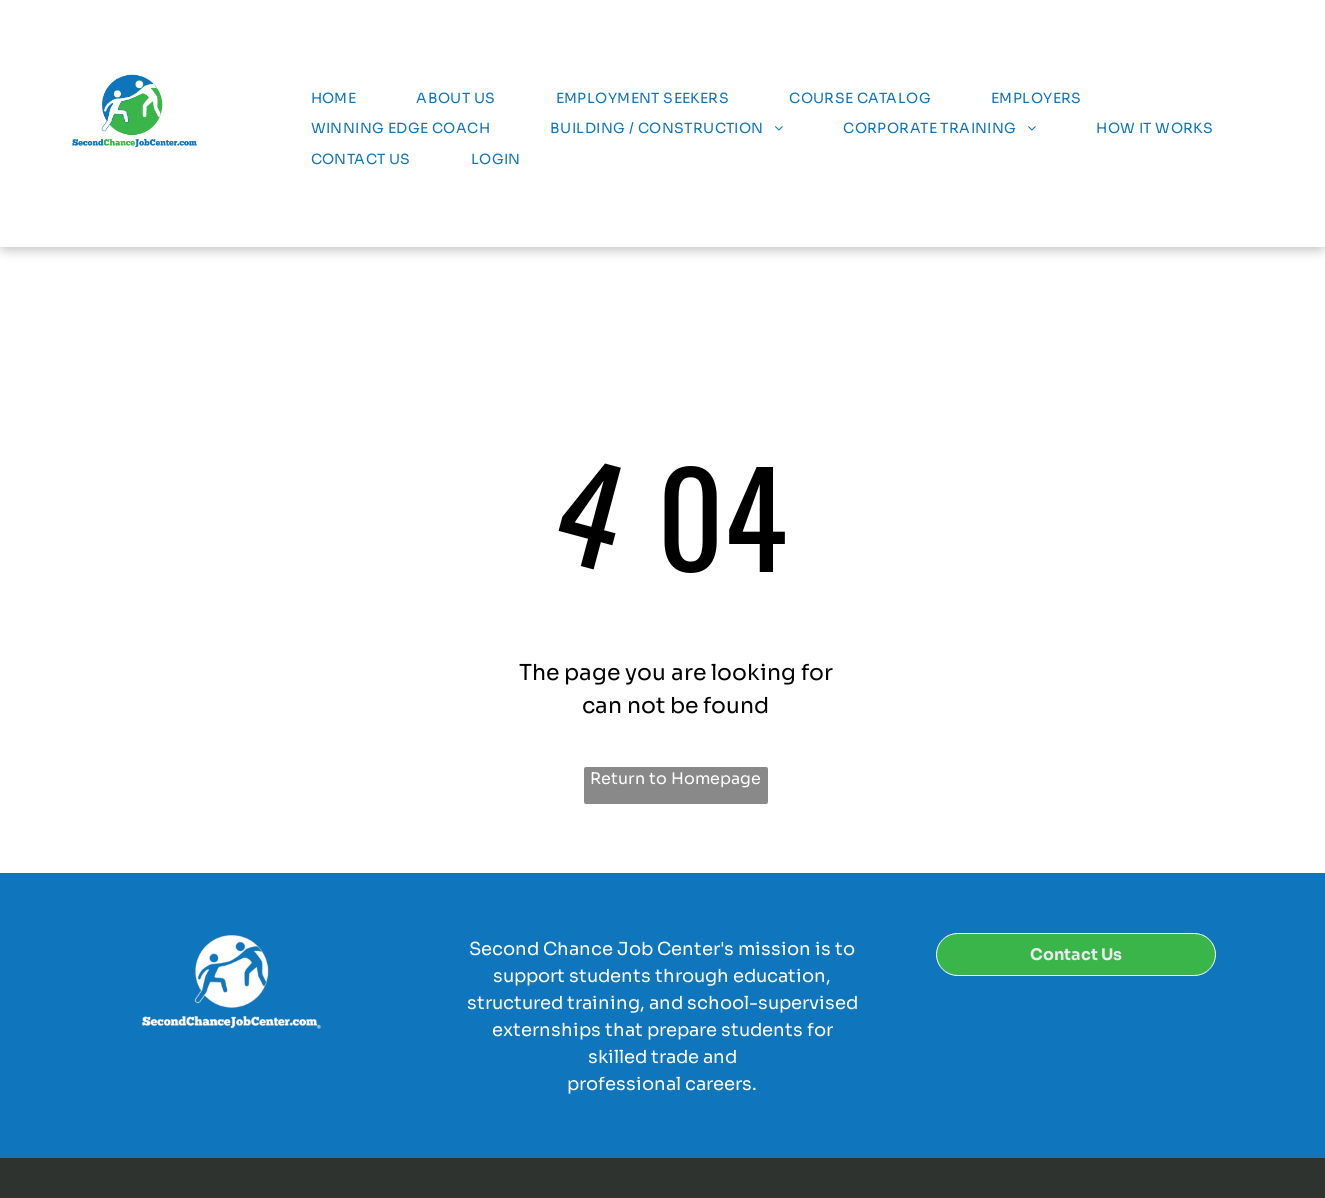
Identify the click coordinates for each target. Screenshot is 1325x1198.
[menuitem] (334, 98)
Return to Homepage (675, 778)
